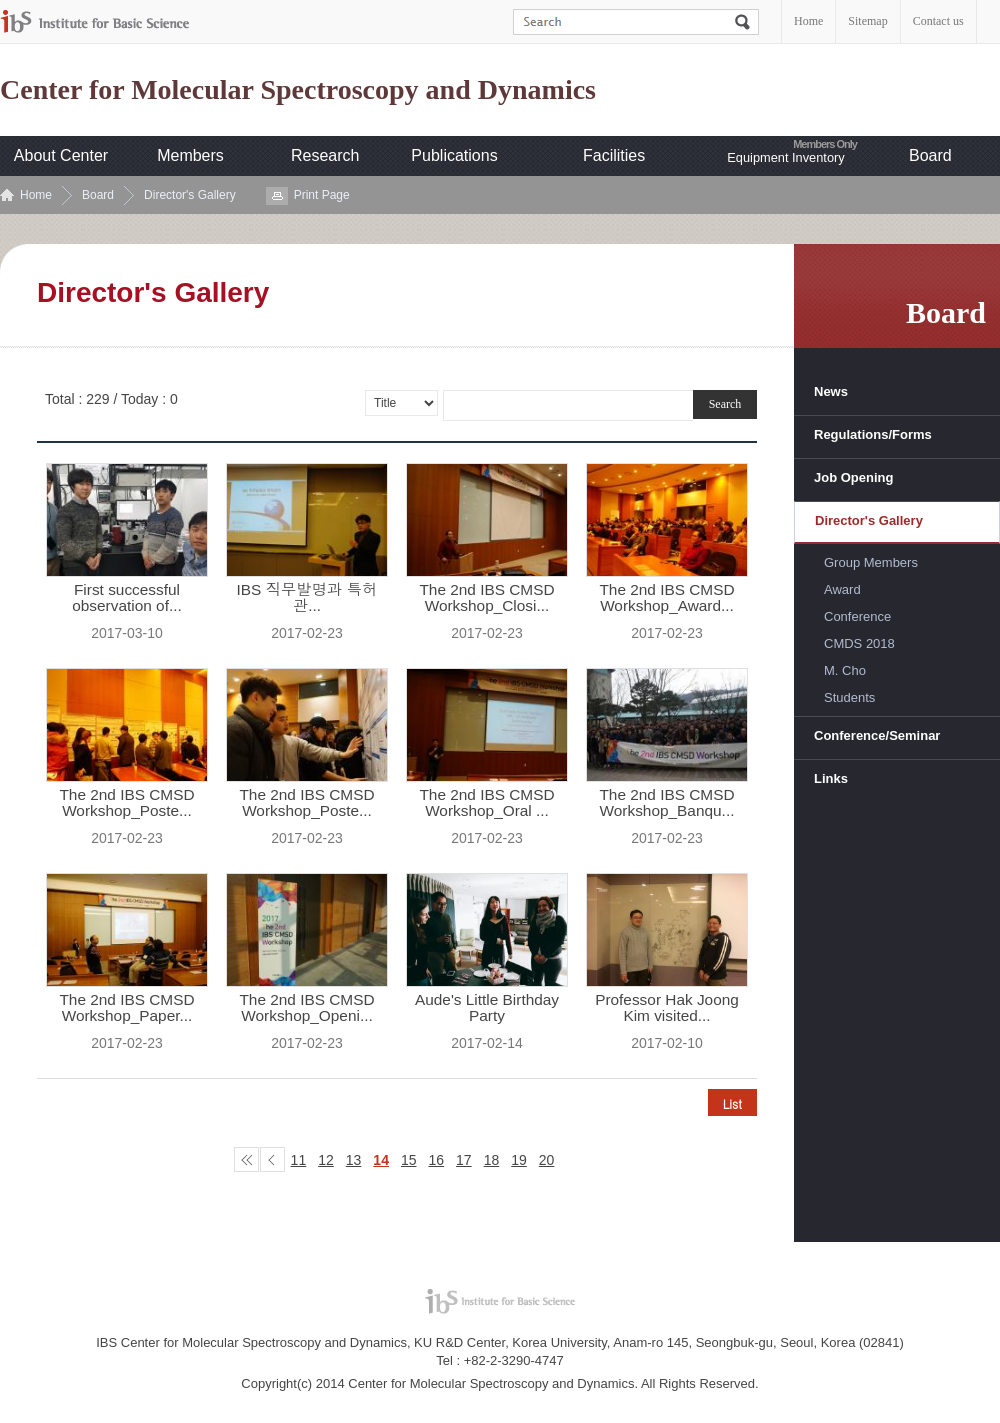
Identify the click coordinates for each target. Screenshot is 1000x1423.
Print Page (322, 195)
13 (354, 1160)
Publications (454, 155)
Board (930, 155)
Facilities (614, 155)
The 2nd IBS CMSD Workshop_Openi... (306, 1008)
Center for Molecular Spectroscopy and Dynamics (298, 90)
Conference (857, 616)
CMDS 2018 (859, 643)
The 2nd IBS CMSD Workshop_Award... (666, 598)
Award (842, 589)
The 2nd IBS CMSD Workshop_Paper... (126, 1008)
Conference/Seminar (877, 735)
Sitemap (867, 21)
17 (464, 1160)
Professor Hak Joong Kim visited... (667, 1008)
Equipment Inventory (785, 157)
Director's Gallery (190, 195)
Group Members (871, 562)
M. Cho (845, 670)
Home (808, 21)
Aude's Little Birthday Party (487, 1008)
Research (325, 155)
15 (409, 1160)
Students (849, 697)
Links (831, 778)
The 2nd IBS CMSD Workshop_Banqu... (666, 803)
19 (519, 1160)
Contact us (938, 21)
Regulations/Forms (873, 434)
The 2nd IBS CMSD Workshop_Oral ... (486, 803)
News (831, 391)
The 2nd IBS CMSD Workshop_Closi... (486, 598)
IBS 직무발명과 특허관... (306, 598)
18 (492, 1160)
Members (190, 155)
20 (547, 1160)
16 (437, 1160)
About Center (61, 155)
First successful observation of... (127, 598)
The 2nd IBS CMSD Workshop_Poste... (126, 803)
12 (326, 1160)
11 (299, 1160)
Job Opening (853, 477)
